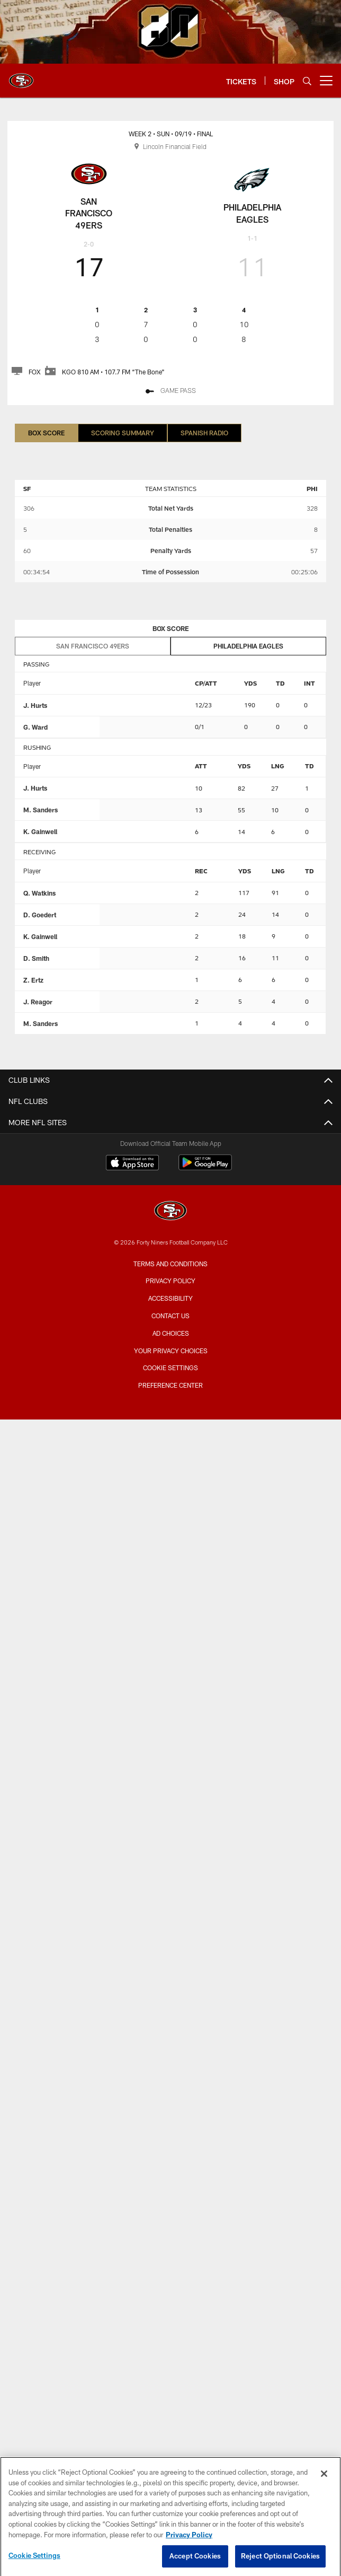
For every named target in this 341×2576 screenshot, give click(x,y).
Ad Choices (170, 1333)
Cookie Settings (170, 1367)
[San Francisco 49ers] (170, 1212)
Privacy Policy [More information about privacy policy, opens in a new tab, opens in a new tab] (189, 2544)
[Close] (324, 2483)
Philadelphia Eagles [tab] (248, 646)
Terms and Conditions (170, 1263)
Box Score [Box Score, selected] (46, 432)
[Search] (307, 81)
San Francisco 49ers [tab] (92, 646)
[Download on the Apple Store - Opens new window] (132, 1164)
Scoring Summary (122, 432)
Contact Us (170, 1315)
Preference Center (170, 1385)
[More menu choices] (326, 80)
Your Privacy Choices (171, 1350)
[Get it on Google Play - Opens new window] (205, 1168)
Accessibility (170, 1298)
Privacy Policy (170, 1280)
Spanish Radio (204, 432)
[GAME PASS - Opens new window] (170, 391)
